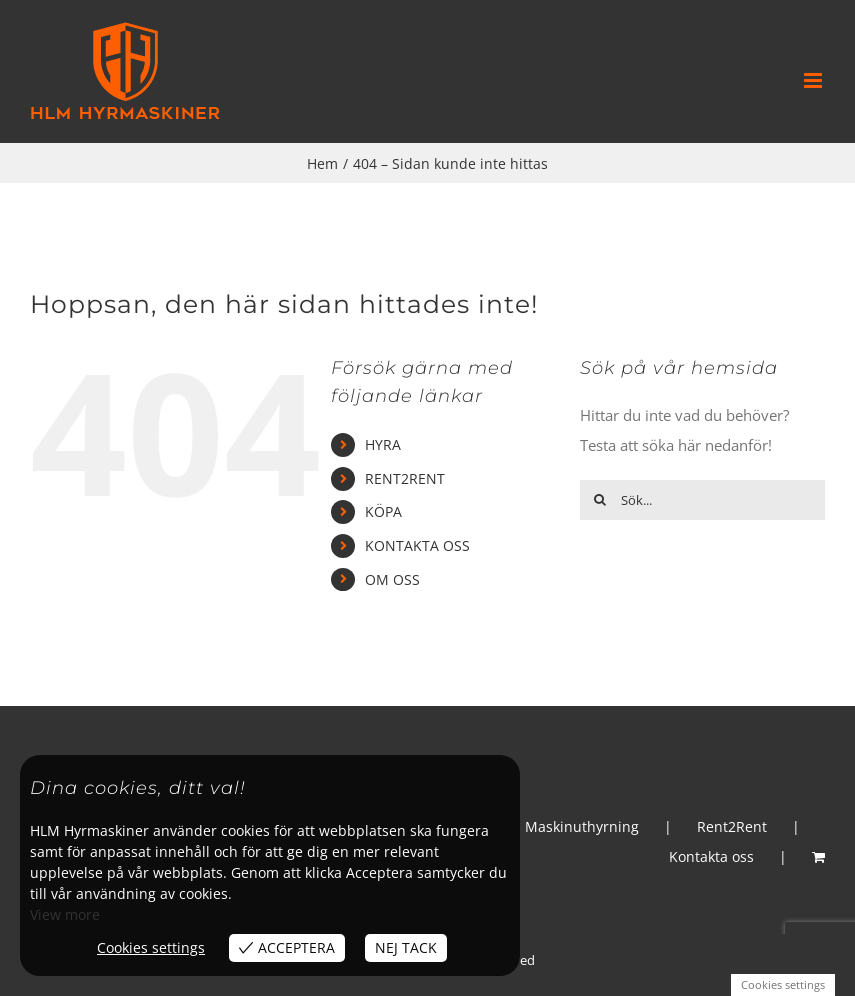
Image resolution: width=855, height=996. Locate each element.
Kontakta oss (711, 856)
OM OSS (392, 579)
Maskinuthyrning (582, 826)
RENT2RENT (405, 478)
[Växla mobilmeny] (814, 80)
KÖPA (383, 511)
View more (65, 914)
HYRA (383, 444)
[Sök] (600, 500)
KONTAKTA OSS (417, 545)
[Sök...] (702, 500)
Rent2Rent (732, 826)
